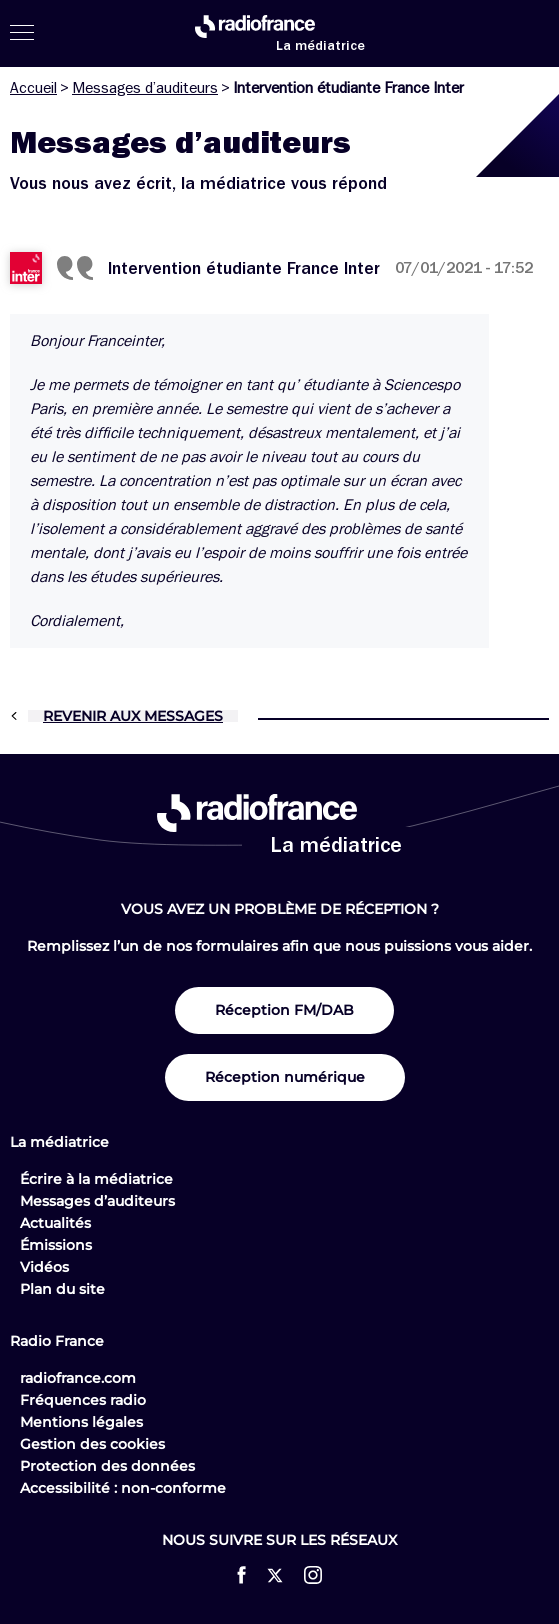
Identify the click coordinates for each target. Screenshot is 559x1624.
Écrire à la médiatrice (96, 1179)
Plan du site (62, 1289)
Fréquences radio (83, 1400)
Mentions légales (81, 1422)
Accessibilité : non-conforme (123, 1488)
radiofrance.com (78, 1378)
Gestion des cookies (92, 1444)
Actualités (55, 1223)
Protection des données (107, 1466)
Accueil (33, 88)
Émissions (56, 1245)
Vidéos (44, 1267)
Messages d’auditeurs (145, 88)
